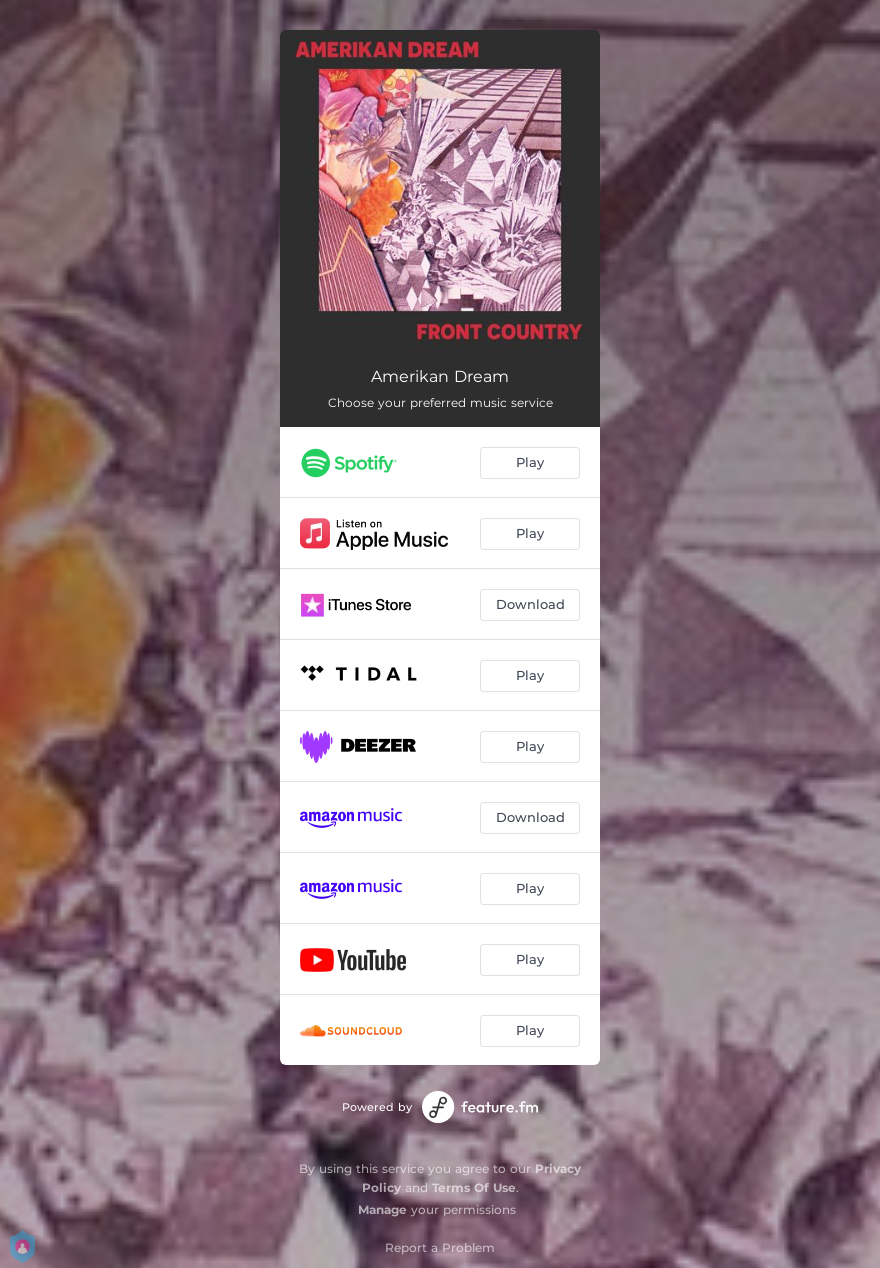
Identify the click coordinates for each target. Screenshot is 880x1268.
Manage (382, 1209)
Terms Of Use (474, 1187)
